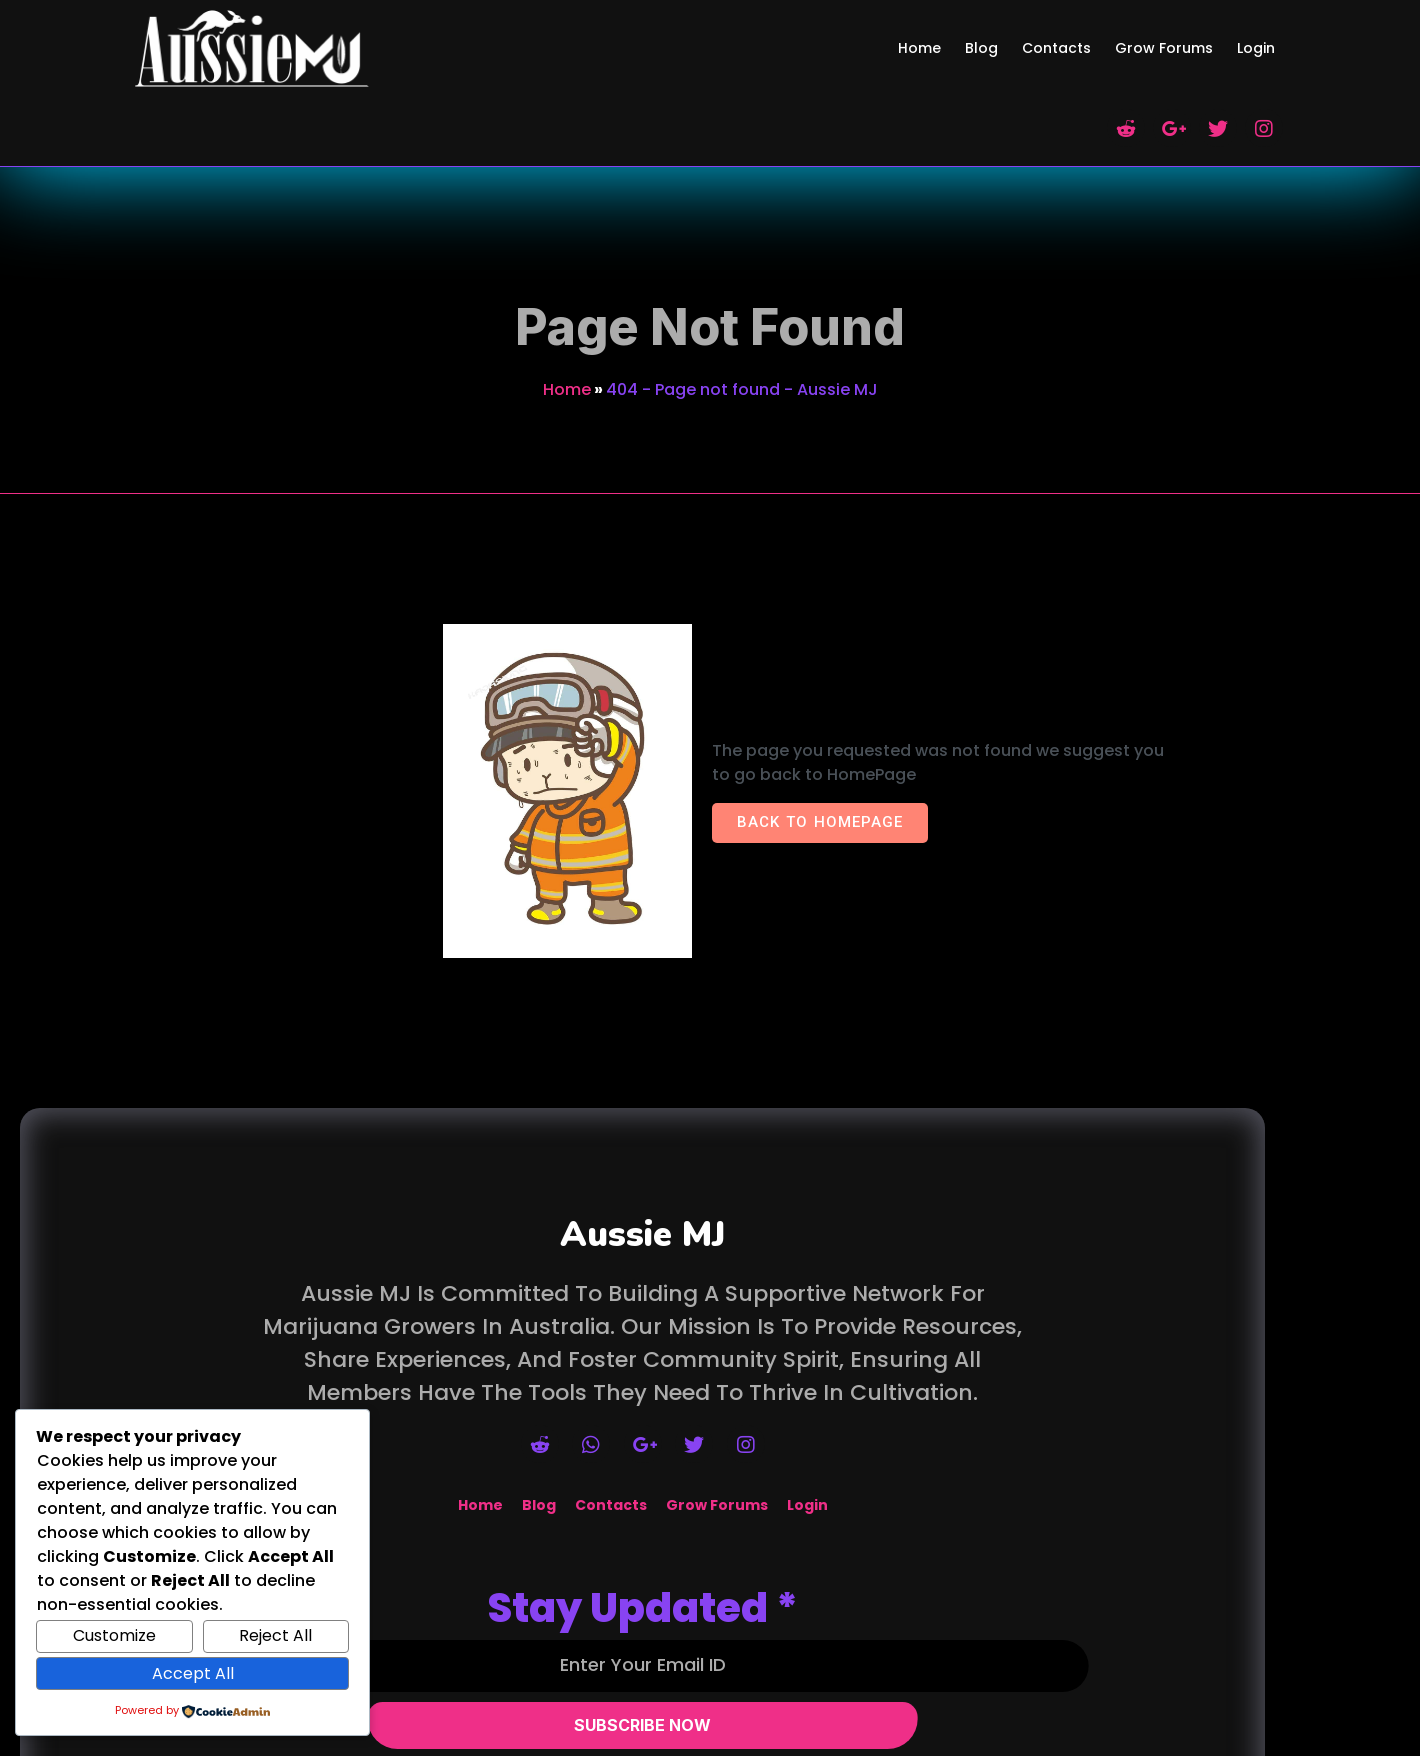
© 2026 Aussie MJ (710, 1743)
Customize (114, 1635)
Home (567, 293)
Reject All (275, 1635)
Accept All (193, 1673)
